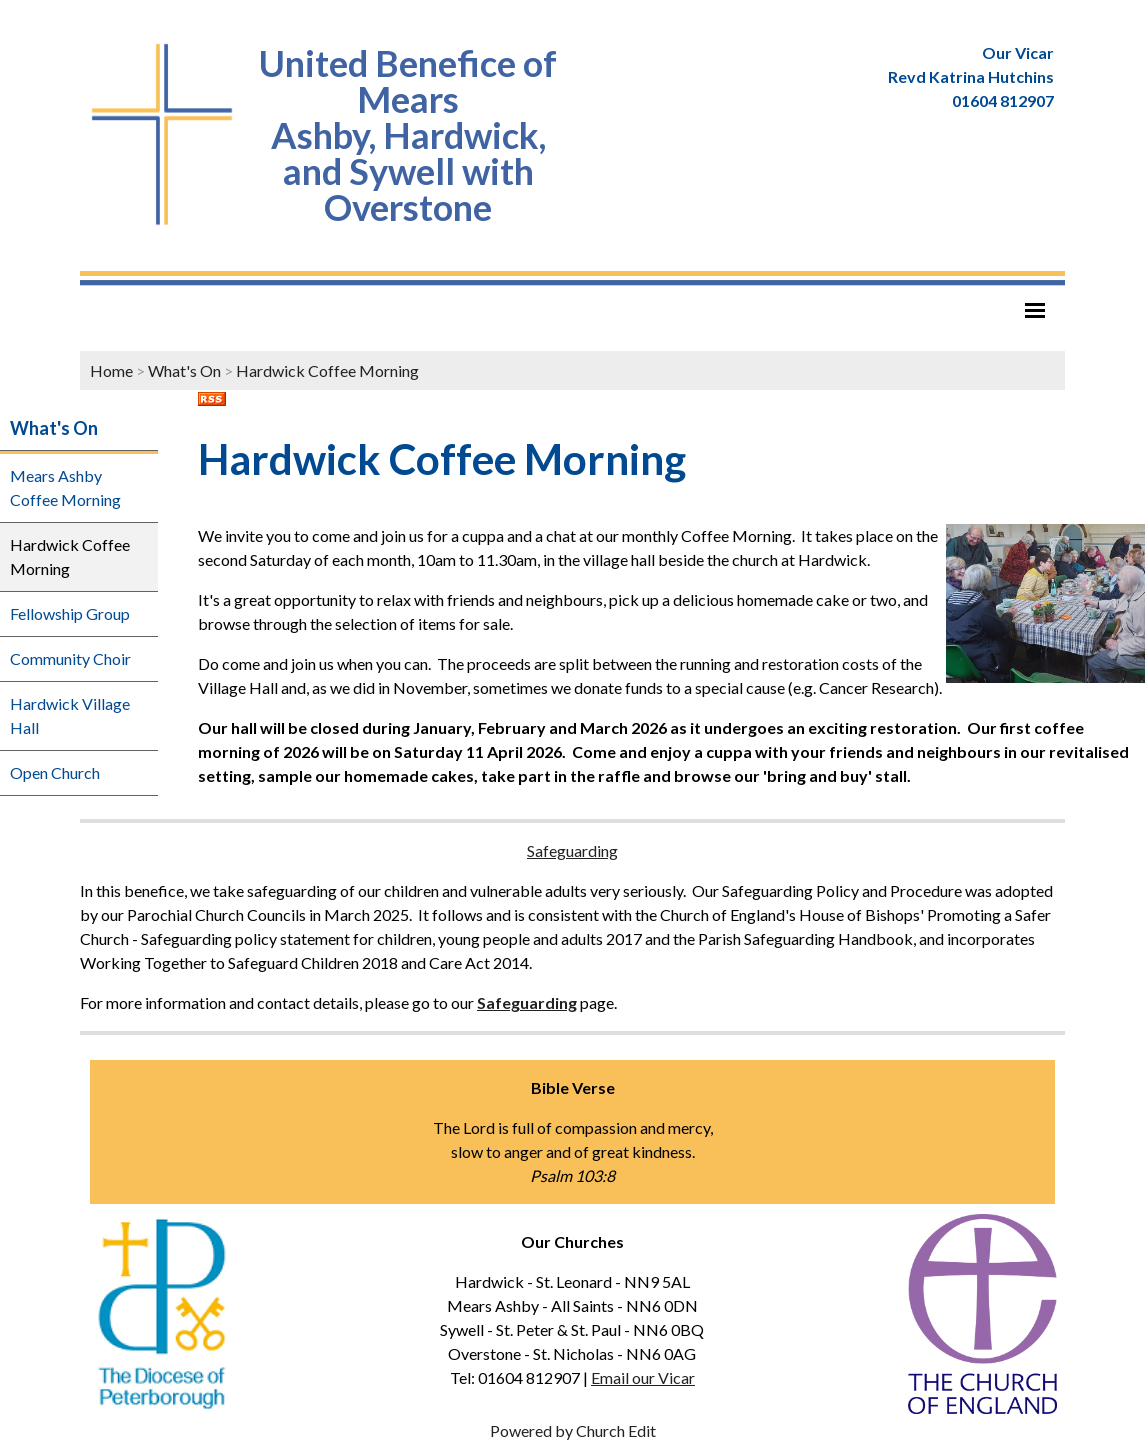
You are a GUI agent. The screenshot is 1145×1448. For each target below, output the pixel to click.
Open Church (55, 772)
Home (111, 370)
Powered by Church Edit (573, 1430)
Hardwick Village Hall (70, 715)
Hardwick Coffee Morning (327, 370)
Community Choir (70, 658)
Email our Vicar (643, 1377)
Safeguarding (572, 850)
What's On (184, 370)
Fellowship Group (70, 613)
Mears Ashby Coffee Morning (65, 487)
